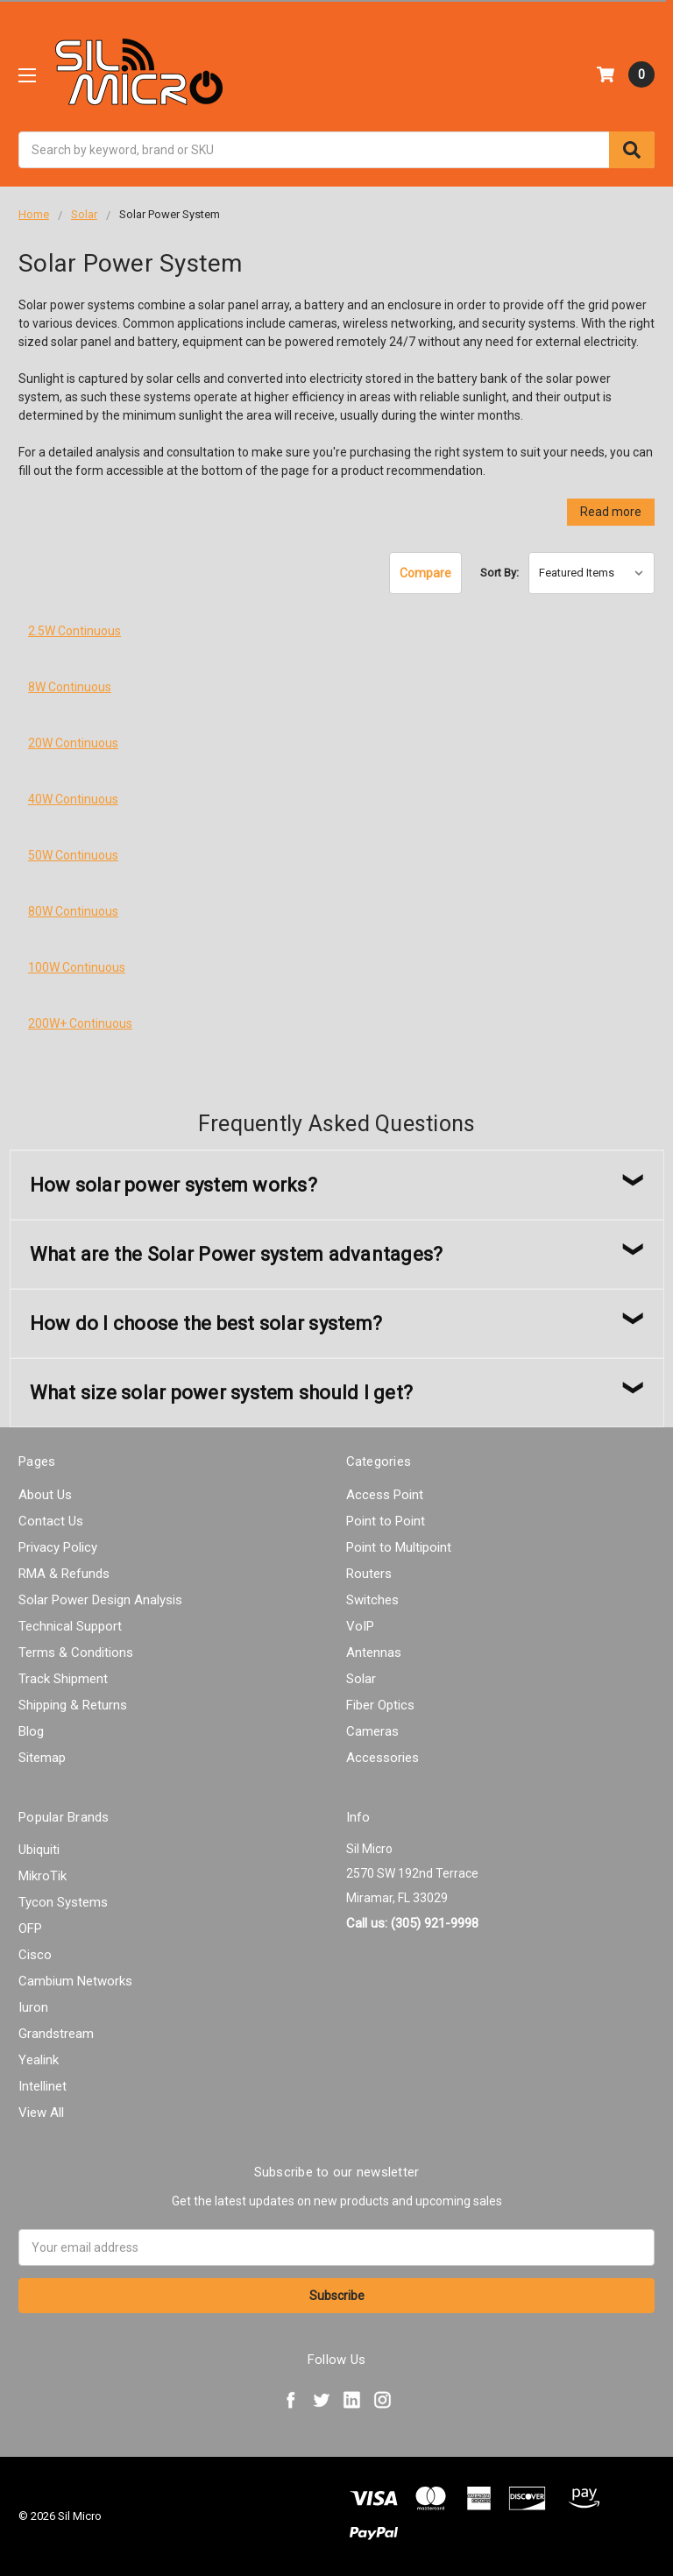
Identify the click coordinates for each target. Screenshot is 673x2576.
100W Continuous (76, 967)
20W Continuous (73, 743)
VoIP (360, 1626)
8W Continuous (69, 687)
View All (41, 2112)
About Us (45, 1495)
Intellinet (42, 2086)
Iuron (33, 2007)
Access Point (384, 1495)
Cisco (35, 1955)
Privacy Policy (57, 1547)
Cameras (372, 1731)
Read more (610, 512)
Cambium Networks (75, 1981)
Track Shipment (63, 1679)
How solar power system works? (173, 1185)
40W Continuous (73, 799)
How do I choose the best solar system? (206, 1323)
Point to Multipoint (398, 1547)
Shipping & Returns (72, 1705)
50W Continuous (73, 855)
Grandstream (56, 2034)
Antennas (373, 1652)
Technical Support (70, 1626)
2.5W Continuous (74, 631)
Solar (361, 1679)
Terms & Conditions (75, 1652)
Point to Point (385, 1521)
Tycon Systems (63, 1902)
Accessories (382, 1758)
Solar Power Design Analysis (100, 1600)
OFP (30, 1928)
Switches (372, 1600)
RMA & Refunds (64, 1574)
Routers (369, 1574)
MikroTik (42, 1876)
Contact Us (50, 1521)
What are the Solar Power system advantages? (236, 1254)
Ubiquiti (39, 1850)
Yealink (38, 2060)
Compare (425, 573)
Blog (31, 1731)
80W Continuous (73, 911)
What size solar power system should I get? (222, 1393)
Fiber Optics (380, 1705)
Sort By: (499, 572)
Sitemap (42, 1758)
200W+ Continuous (80, 1023)
